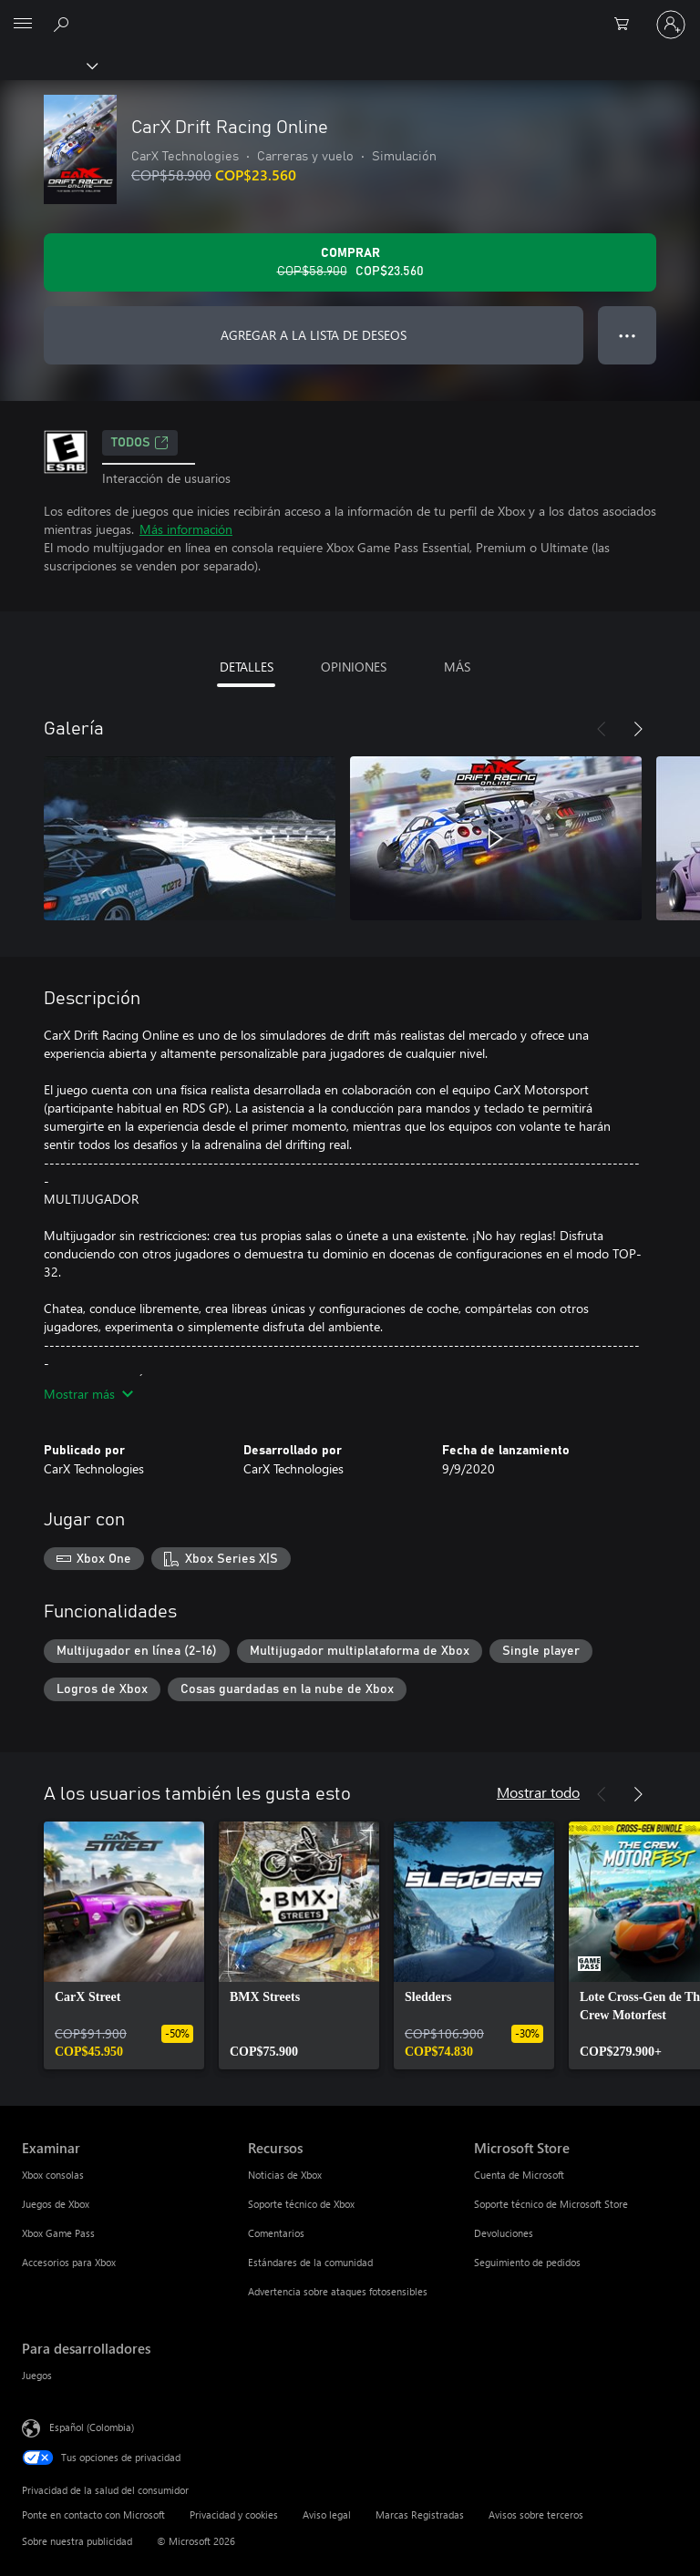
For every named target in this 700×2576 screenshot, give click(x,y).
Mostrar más (88, 1393)
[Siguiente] (638, 729)
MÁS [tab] (457, 666)
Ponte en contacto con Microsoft (93, 2514)
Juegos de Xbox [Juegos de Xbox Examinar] (55, 2204)
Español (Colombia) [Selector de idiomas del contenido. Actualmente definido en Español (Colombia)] (91, 2426)
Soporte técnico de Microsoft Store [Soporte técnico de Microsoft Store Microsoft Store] (551, 2204)
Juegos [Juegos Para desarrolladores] (37, 2375)
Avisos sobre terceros (536, 2514)
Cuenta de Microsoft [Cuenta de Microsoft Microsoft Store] (519, 2175)
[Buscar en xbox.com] (63, 23)
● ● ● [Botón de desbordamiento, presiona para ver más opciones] (627, 335)
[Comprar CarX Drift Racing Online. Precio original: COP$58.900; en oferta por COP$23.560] (350, 262)
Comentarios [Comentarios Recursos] (276, 2233)
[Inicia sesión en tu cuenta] (671, 24)
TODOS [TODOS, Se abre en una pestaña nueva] (140, 443)
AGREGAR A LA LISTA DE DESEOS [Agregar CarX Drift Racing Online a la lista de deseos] (314, 335)
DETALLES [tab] (246, 666)
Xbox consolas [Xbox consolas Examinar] (53, 2175)
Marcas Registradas (420, 2514)
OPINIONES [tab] (353, 666)
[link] (124, 1945)
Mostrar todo (538, 1791)
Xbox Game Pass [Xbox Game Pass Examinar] (58, 2233)
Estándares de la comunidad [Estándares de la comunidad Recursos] (310, 2262)
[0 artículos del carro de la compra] (627, 24)
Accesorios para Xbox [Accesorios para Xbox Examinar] (69, 2262)
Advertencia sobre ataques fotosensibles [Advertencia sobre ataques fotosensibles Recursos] (337, 2291)
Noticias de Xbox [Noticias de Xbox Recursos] (285, 2175)
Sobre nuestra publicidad (77, 2541)
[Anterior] (601, 729)
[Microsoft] (349, 14)
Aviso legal (327, 2514)
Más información (185, 529)
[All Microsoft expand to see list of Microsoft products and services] (23, 24)
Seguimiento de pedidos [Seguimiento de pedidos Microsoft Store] (527, 2262)
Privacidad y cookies (234, 2514)
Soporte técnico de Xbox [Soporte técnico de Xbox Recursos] (301, 2204)
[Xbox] (48, 64)
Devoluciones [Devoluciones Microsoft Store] (503, 2233)
